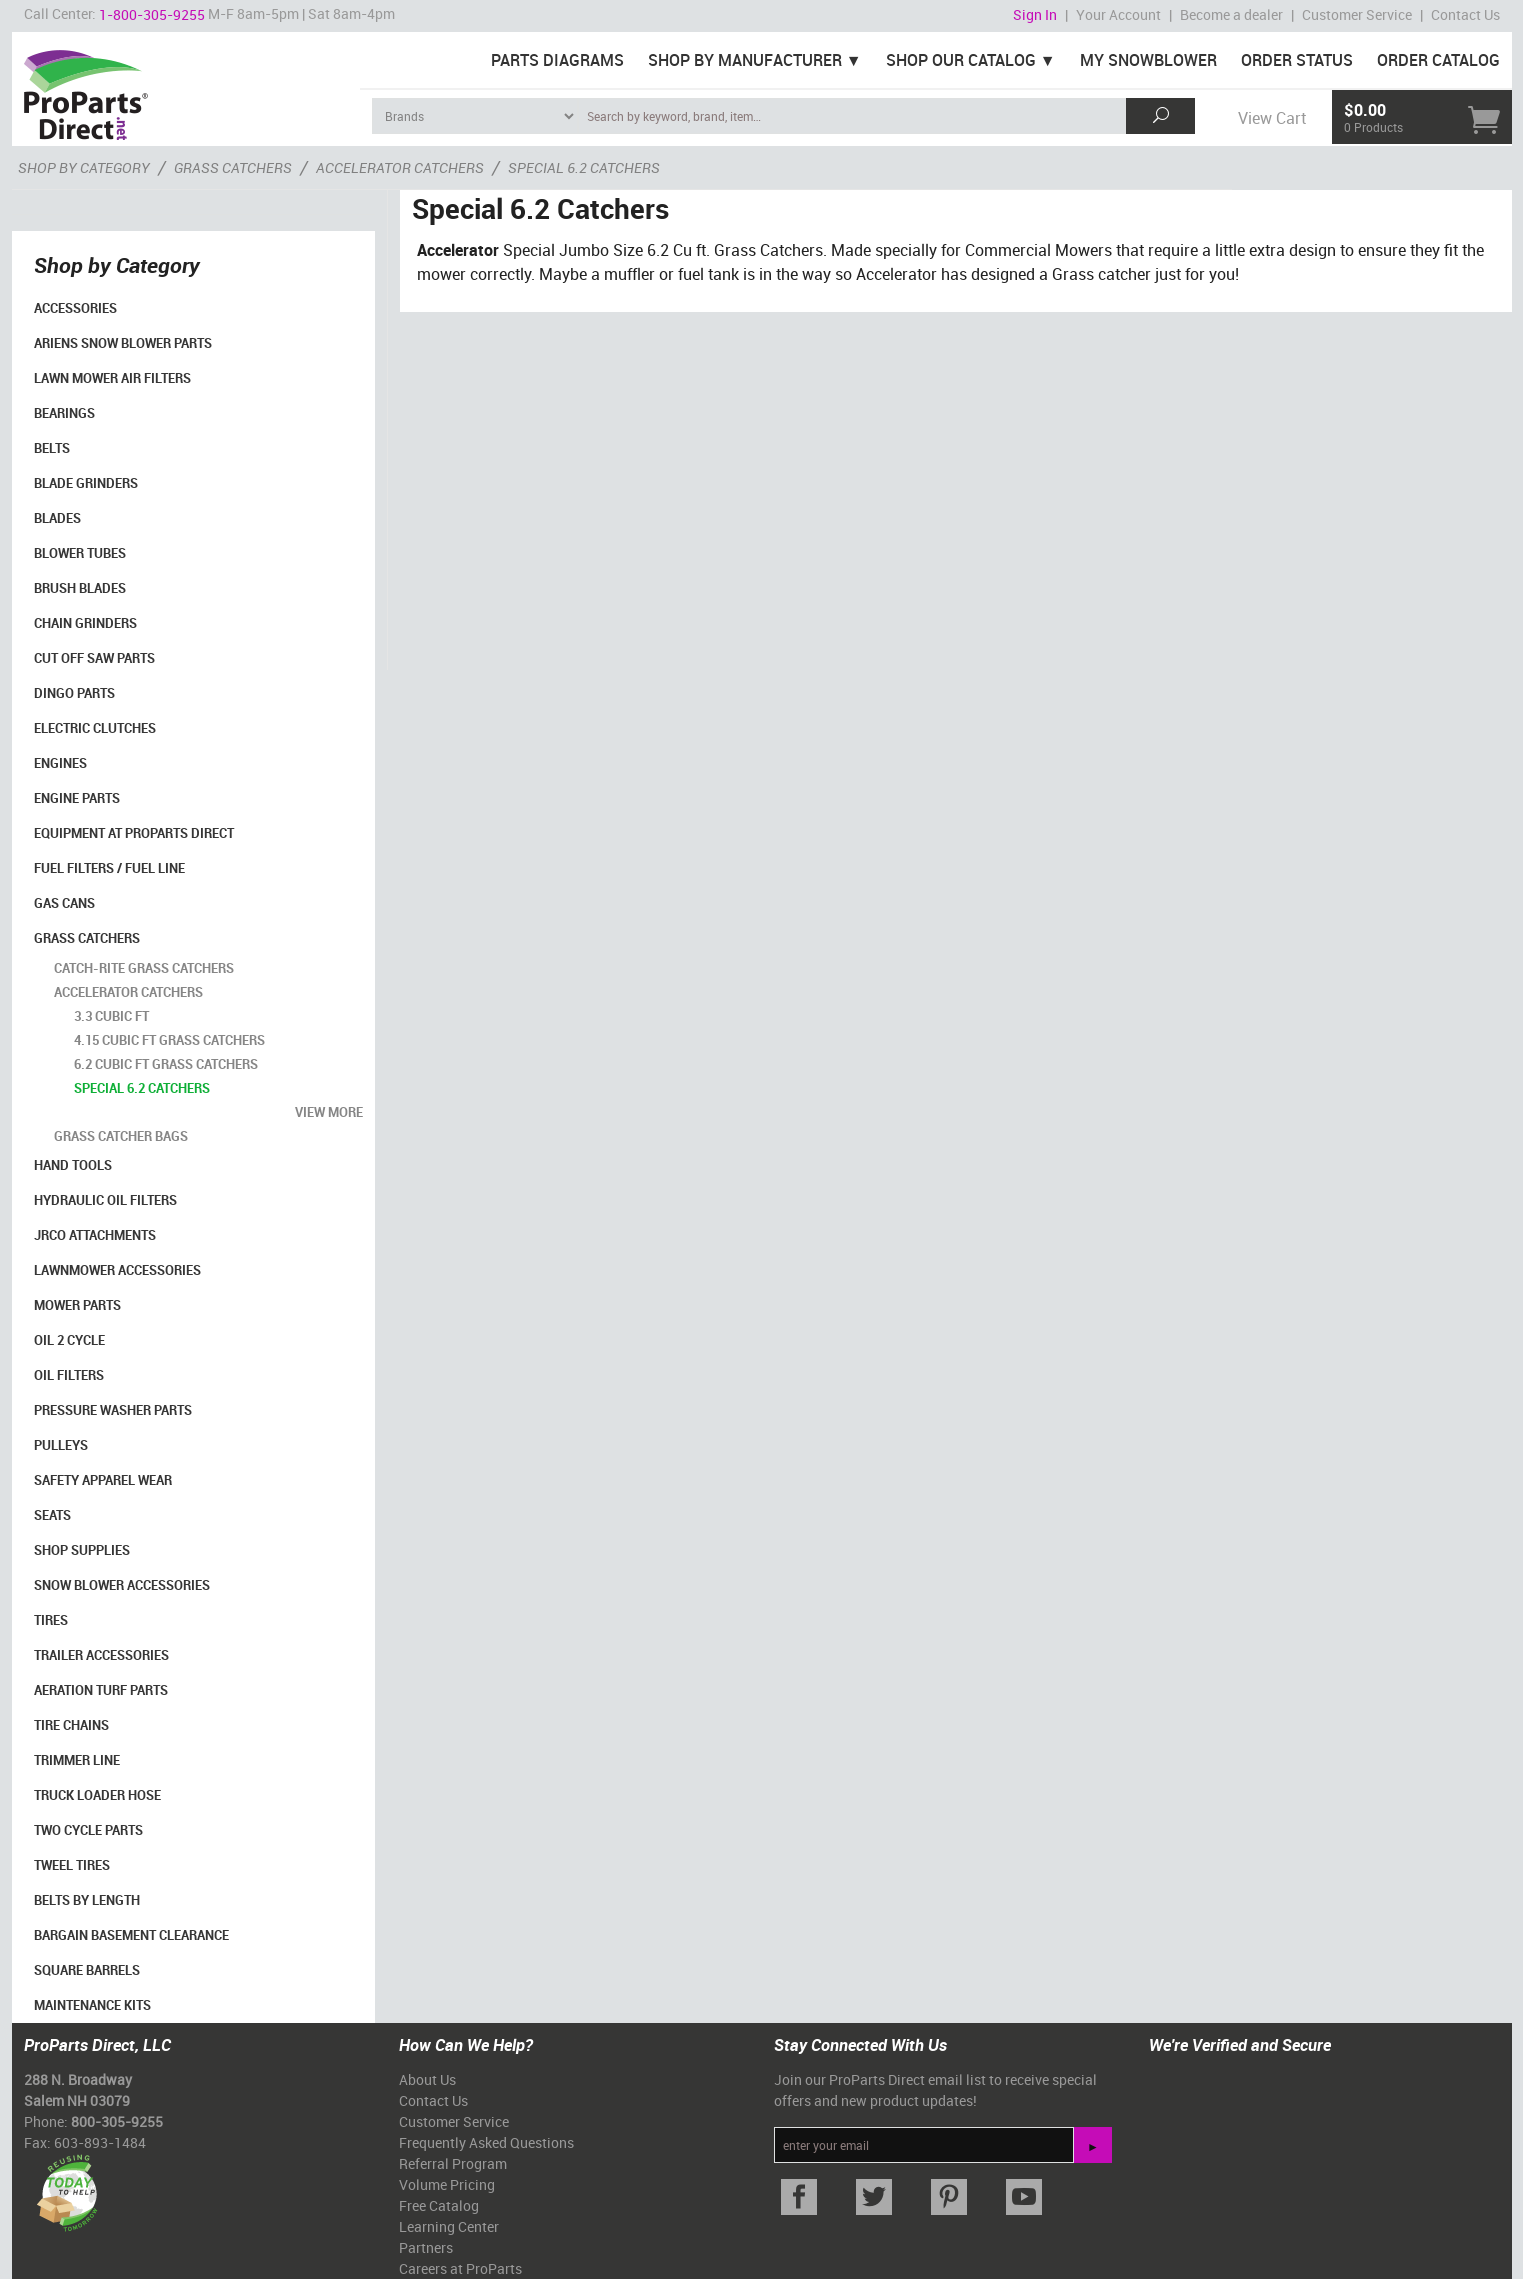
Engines (60, 763)
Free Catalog (439, 2205)
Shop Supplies (82, 1550)
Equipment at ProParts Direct (134, 833)
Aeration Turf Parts (101, 1690)
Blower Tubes (80, 553)
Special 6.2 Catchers (142, 1088)
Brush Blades (80, 588)
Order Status (1297, 60)
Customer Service (1357, 14)
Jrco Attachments (95, 1235)
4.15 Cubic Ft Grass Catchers (169, 1040)
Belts (52, 448)
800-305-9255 (117, 2121)
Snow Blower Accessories (122, 1585)
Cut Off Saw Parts (94, 658)
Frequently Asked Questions (486, 2142)
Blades (57, 518)
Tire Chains (71, 1725)
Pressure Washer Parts (113, 1410)
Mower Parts (77, 1305)
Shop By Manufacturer (745, 60)
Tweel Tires (72, 1865)
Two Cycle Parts (88, 1830)
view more (329, 1112)
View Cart (1272, 118)
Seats (52, 1515)
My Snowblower (1148, 60)
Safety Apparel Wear (103, 1480)
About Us (427, 2079)
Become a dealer (1231, 14)
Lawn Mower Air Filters (112, 378)
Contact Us (1465, 14)
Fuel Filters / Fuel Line (109, 868)
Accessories (75, 308)
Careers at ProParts (460, 2268)
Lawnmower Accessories (117, 1270)
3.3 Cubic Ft (111, 1016)
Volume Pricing (447, 2184)
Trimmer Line (77, 1760)
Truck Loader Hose (97, 1795)
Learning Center (449, 2226)
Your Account (1118, 14)
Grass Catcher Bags (121, 1136)
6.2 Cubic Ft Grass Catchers (166, 1064)
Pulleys (61, 1445)
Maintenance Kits (92, 2005)
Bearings (64, 413)
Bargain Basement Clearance (131, 1935)
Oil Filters (69, 1375)
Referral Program (453, 2163)
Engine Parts (77, 798)
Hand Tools (73, 1165)
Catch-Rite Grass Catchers (144, 968)
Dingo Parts (74, 693)
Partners (426, 2247)
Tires (51, 1620)
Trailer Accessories (101, 1655)
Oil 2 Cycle (69, 1340)
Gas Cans (64, 903)
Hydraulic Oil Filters (105, 1200)
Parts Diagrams (557, 60)
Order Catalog (1438, 60)
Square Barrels (87, 1970)
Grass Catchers (87, 938)
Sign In (1035, 14)
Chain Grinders (85, 623)
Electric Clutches (95, 728)
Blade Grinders (86, 483)
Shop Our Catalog (961, 60)
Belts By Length (87, 1900)
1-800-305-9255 (152, 14)
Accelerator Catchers (128, 992)
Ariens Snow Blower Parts (123, 343)
